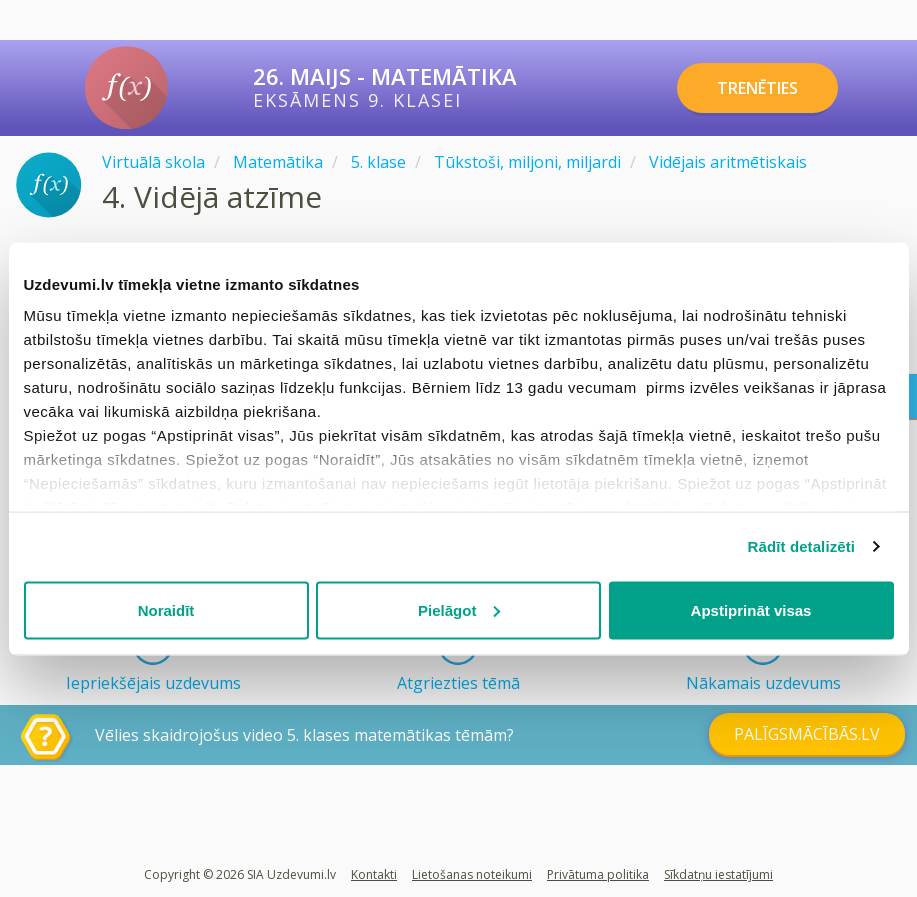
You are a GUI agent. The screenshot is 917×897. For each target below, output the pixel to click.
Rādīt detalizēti (801, 546)
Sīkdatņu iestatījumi (718, 874)
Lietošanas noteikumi (472, 874)
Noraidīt (166, 609)
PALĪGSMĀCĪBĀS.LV (807, 734)
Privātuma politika (598, 874)
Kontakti (374, 874)
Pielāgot (459, 609)
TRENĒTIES (757, 88)
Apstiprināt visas (751, 609)
